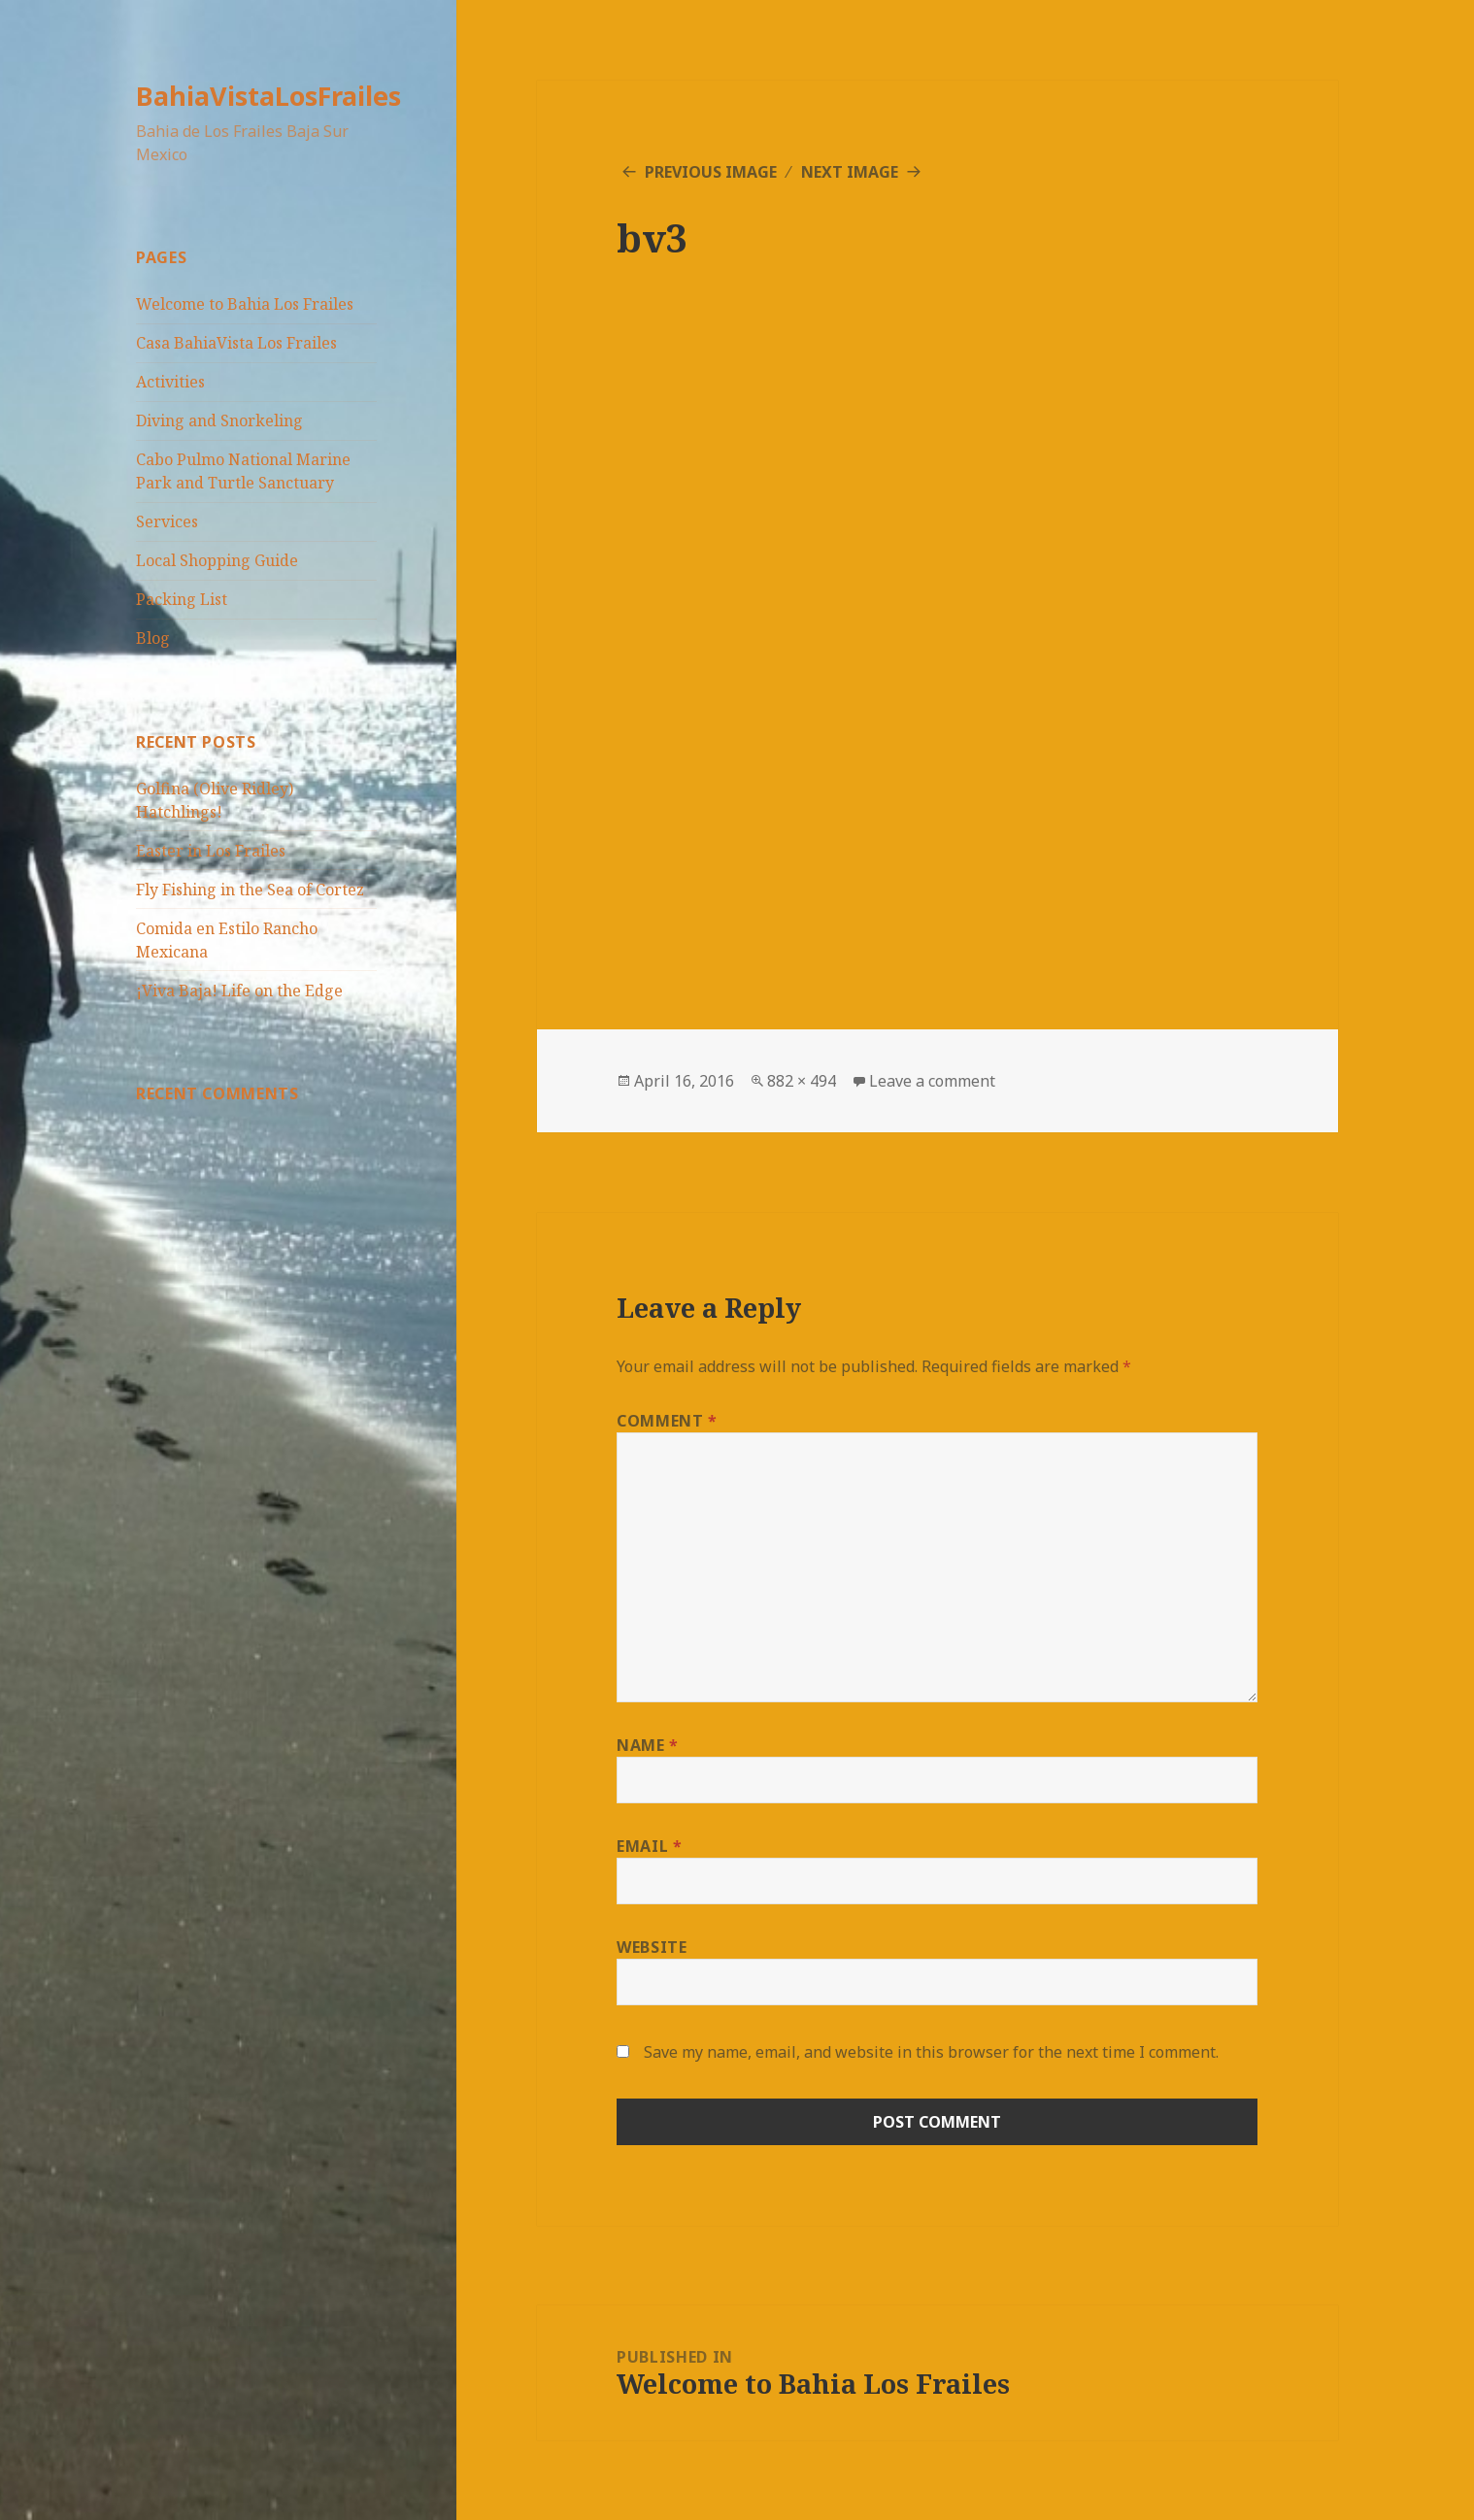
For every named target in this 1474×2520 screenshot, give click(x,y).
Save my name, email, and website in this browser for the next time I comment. (931, 2052)
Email (649, 1846)
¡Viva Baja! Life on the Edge (239, 990)
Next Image (849, 172)
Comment (667, 1420)
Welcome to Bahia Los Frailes (244, 304)
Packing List (181, 599)
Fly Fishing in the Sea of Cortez (250, 889)
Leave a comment (932, 1081)
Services (167, 521)
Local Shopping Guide (217, 560)
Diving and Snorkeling (219, 420)
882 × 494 (801, 1081)
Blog (153, 638)
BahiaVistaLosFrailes (268, 96)
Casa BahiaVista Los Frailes (236, 342)
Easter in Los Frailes (210, 850)
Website (652, 1947)
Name (648, 1745)
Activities (170, 381)
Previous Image (711, 172)
